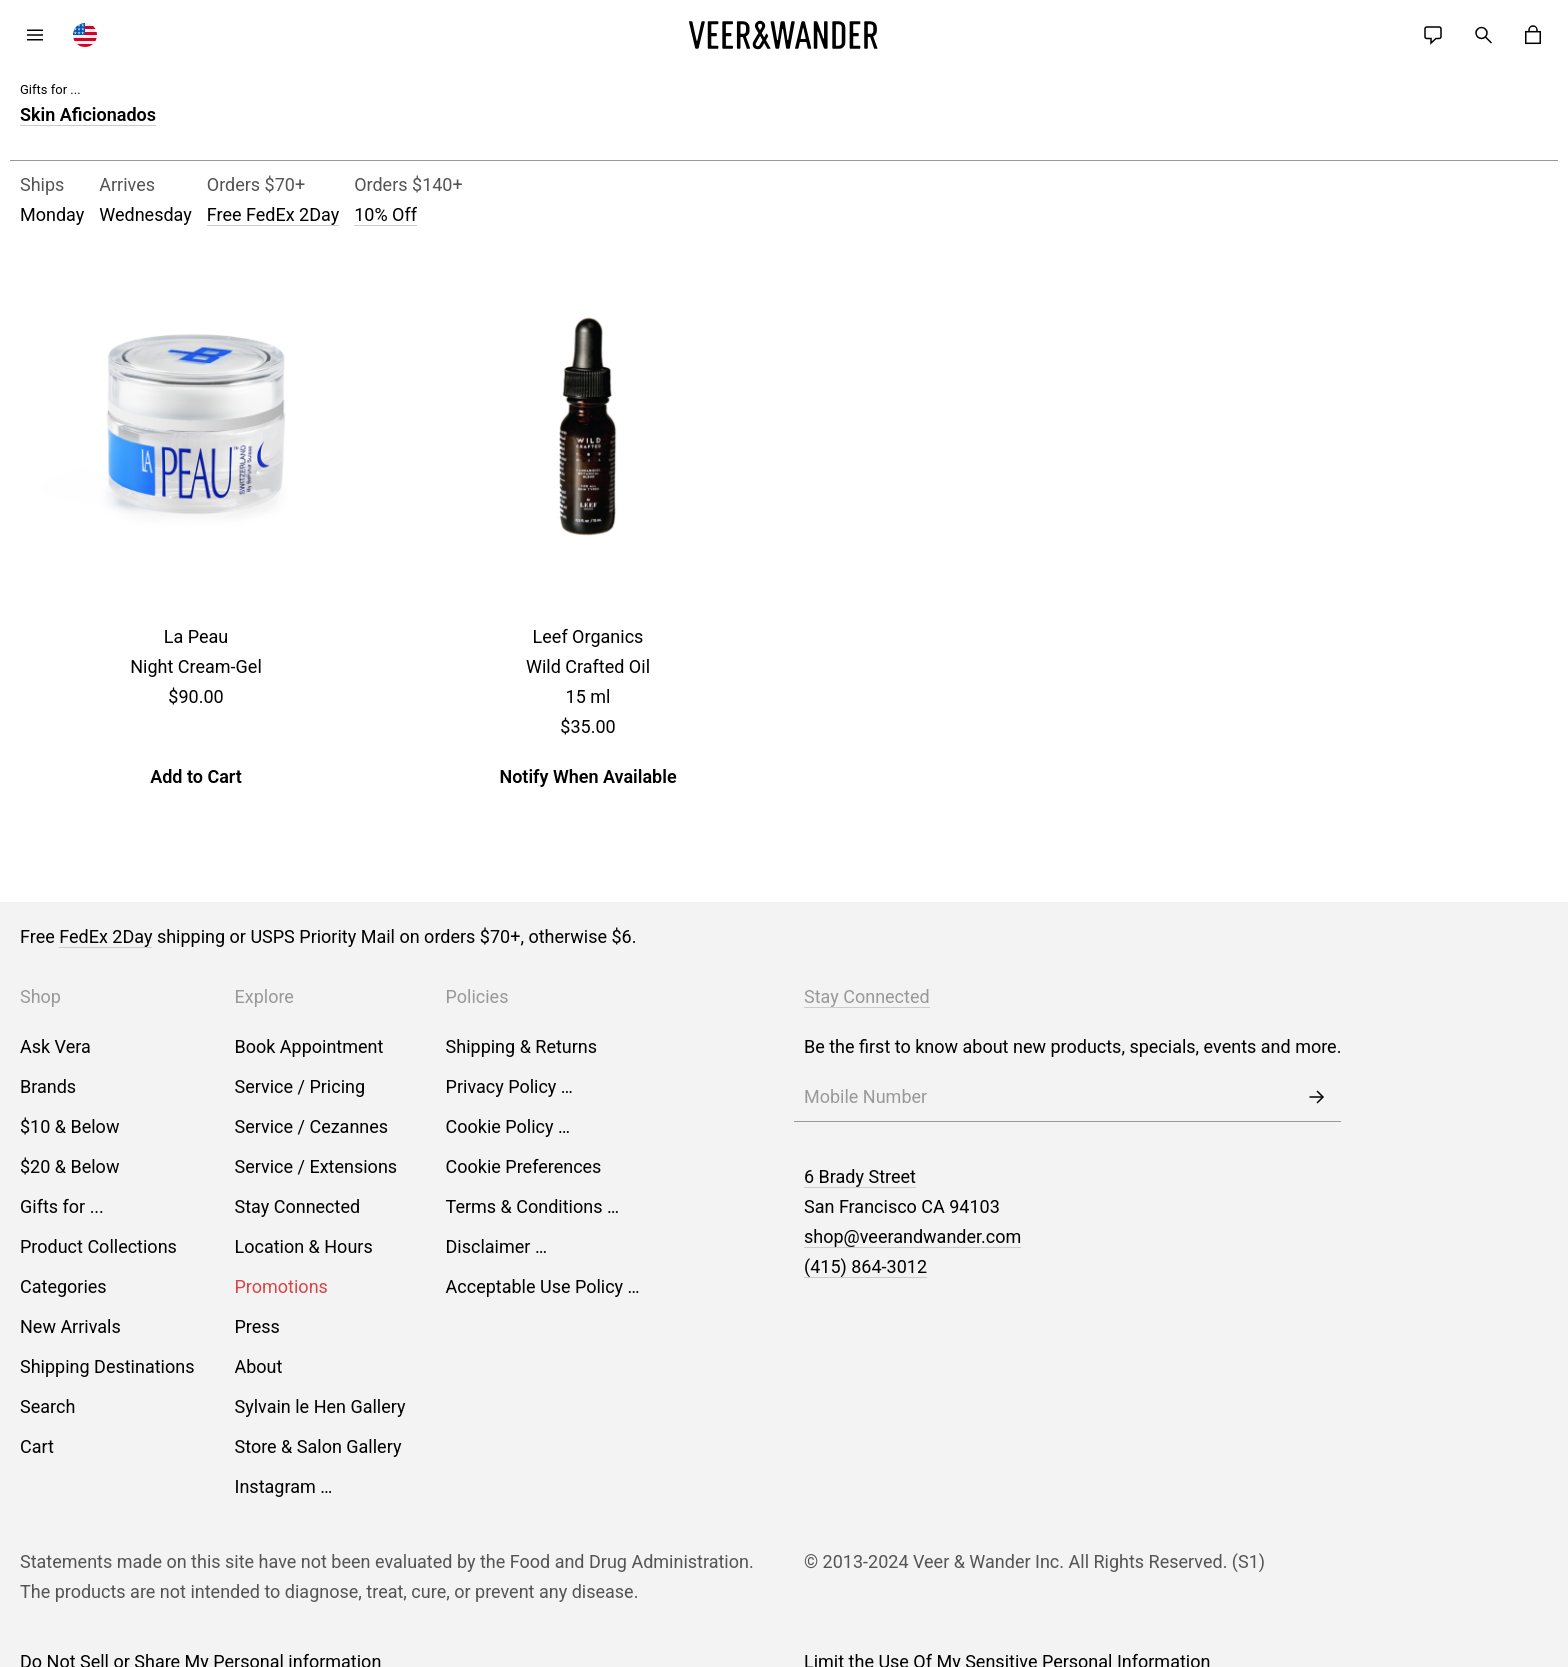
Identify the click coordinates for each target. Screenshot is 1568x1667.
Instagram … (284, 1486)
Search (47, 1406)
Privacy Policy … (509, 1086)
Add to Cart (196, 776)
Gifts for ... (62, 1206)
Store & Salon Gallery (318, 1446)
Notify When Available (587, 776)
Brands (48, 1086)
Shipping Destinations (107, 1366)
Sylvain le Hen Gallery (320, 1406)
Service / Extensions (316, 1166)
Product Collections (98, 1246)
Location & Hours (304, 1246)
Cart (37, 1446)
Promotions (281, 1286)
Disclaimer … (496, 1246)
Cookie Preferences (524, 1166)
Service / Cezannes (312, 1126)
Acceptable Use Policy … (543, 1286)
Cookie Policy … (508, 1126)
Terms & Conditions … (532, 1206)
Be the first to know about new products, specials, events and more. (1072, 1046)
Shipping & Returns (522, 1046)
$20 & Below (69, 1166)
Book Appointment (309, 1046)
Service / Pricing (300, 1086)
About (259, 1366)
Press (257, 1326)
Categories (63, 1286)
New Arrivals (70, 1326)
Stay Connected (298, 1206)
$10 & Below (69, 1126)
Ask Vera (55, 1046)
